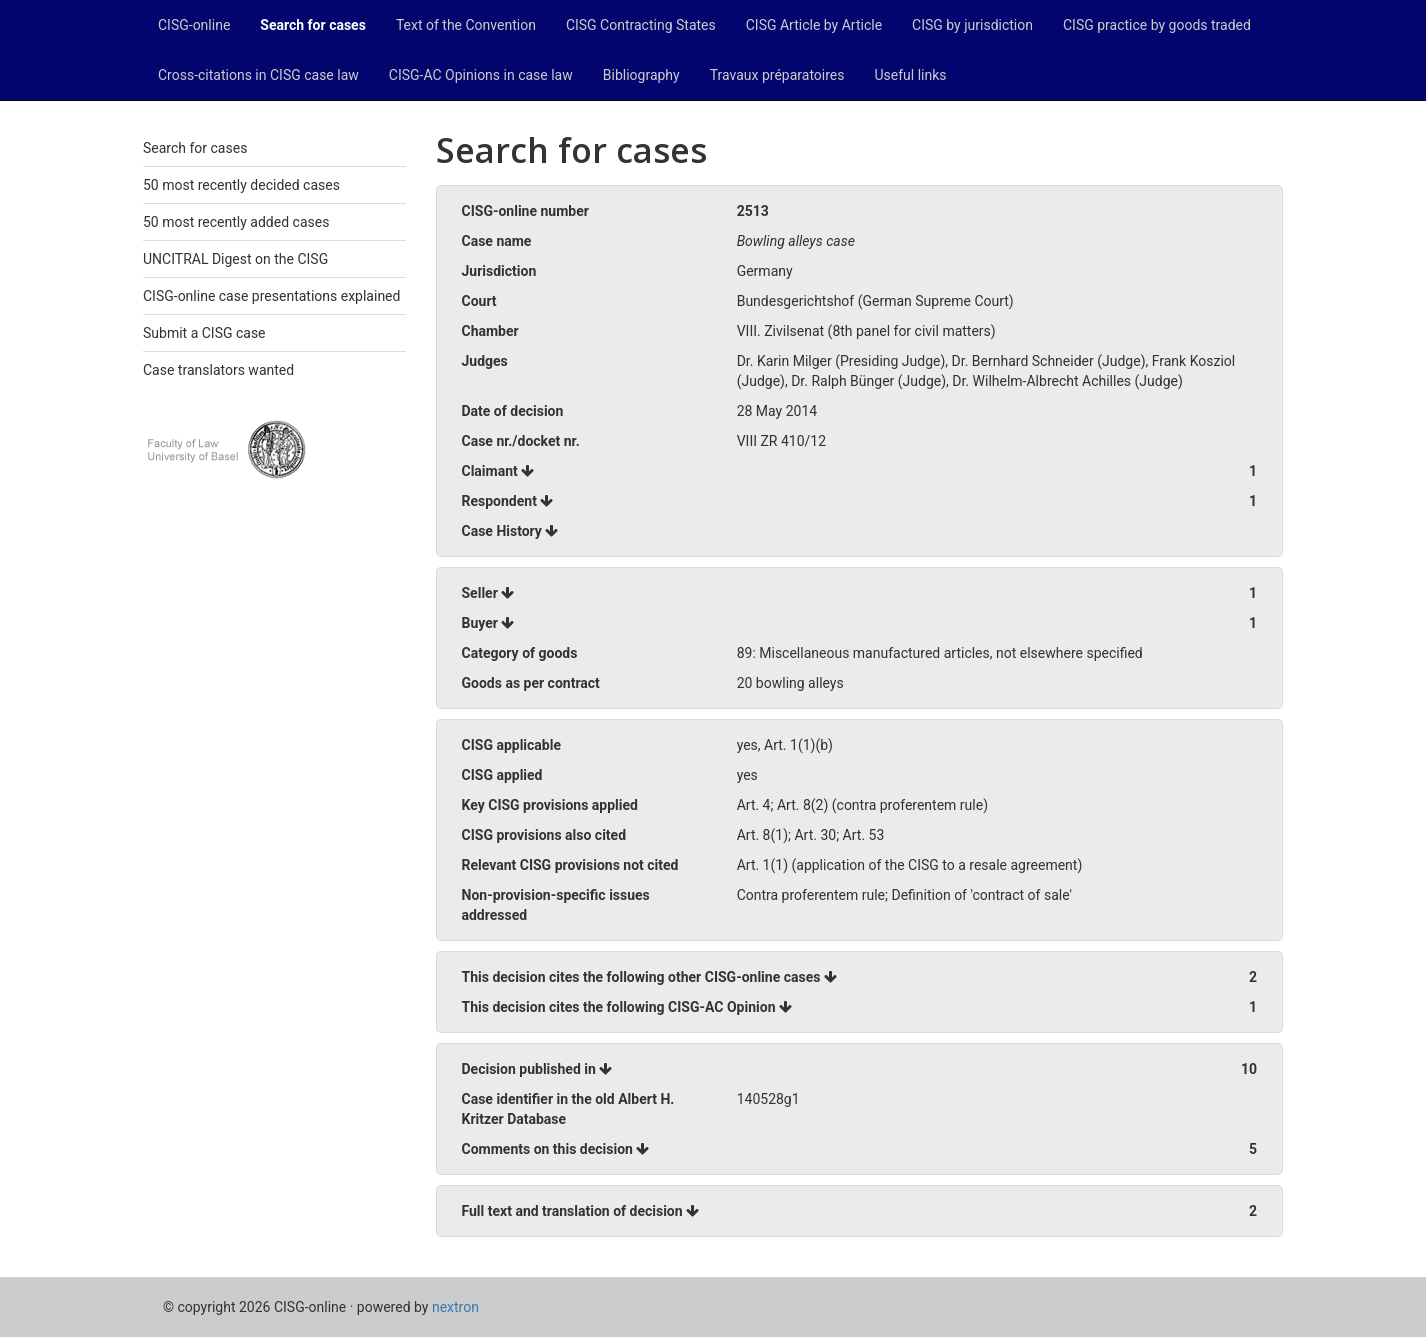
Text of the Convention (466, 25)
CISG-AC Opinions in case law (481, 75)
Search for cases (313, 25)
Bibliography (641, 75)
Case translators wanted (218, 370)
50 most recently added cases (236, 222)
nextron (455, 1307)
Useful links (911, 75)
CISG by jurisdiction (972, 25)
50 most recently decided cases (241, 185)
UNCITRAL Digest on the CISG (235, 259)
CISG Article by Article (814, 25)
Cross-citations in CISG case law (258, 75)
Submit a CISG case (204, 333)
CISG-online (194, 25)
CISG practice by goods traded (1157, 25)
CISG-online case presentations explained (271, 296)
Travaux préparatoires (777, 75)
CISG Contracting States (641, 25)
